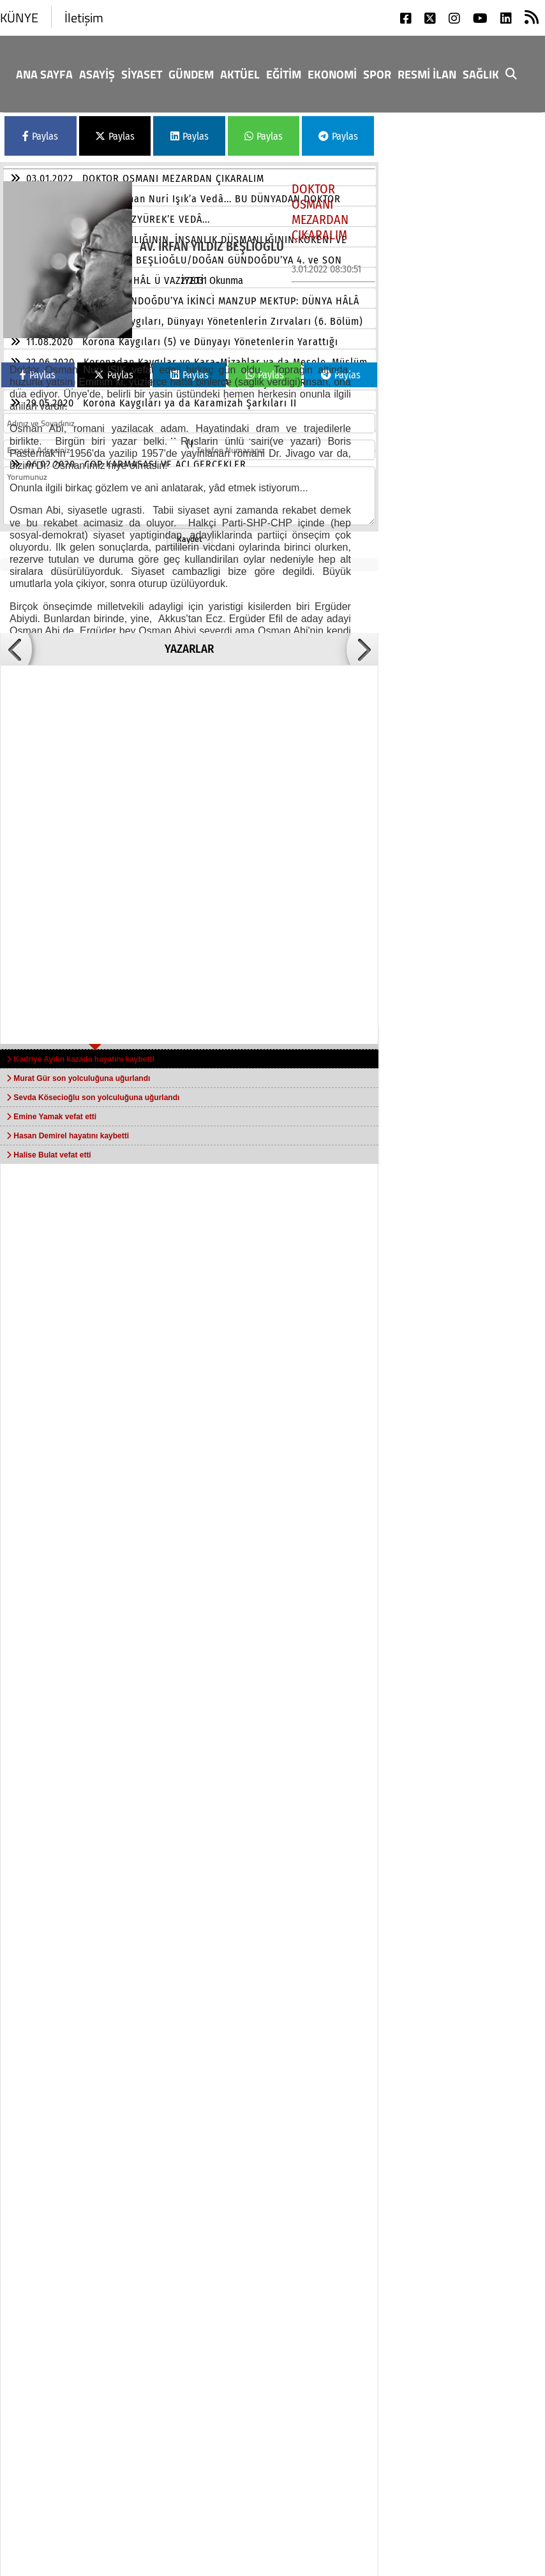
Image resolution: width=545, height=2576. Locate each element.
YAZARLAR (189, 649)
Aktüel (240, 74)
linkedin (391, 2495)
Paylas (40, 136)
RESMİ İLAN (427, 74)
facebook (393, 2422)
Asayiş (97, 74)
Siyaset (141, 74)
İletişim (83, 17)
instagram (396, 2459)
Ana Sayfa (44, 74)
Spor (377, 74)
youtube (482, 2459)
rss (469, 2495)
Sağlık (481, 74)
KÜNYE (19, 17)
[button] (16, 649)
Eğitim (283, 74)
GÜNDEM (191, 74)
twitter (478, 2422)
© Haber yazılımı (472, 2558)
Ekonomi (332, 74)
